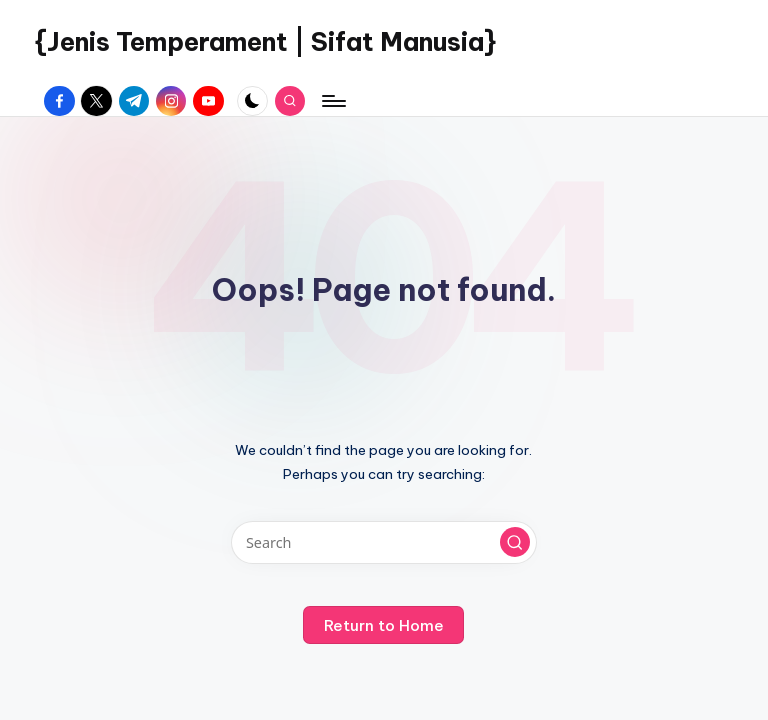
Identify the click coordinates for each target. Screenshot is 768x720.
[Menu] (332, 101)
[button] (515, 542)
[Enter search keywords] (383, 542)
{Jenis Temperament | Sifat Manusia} (265, 42)
